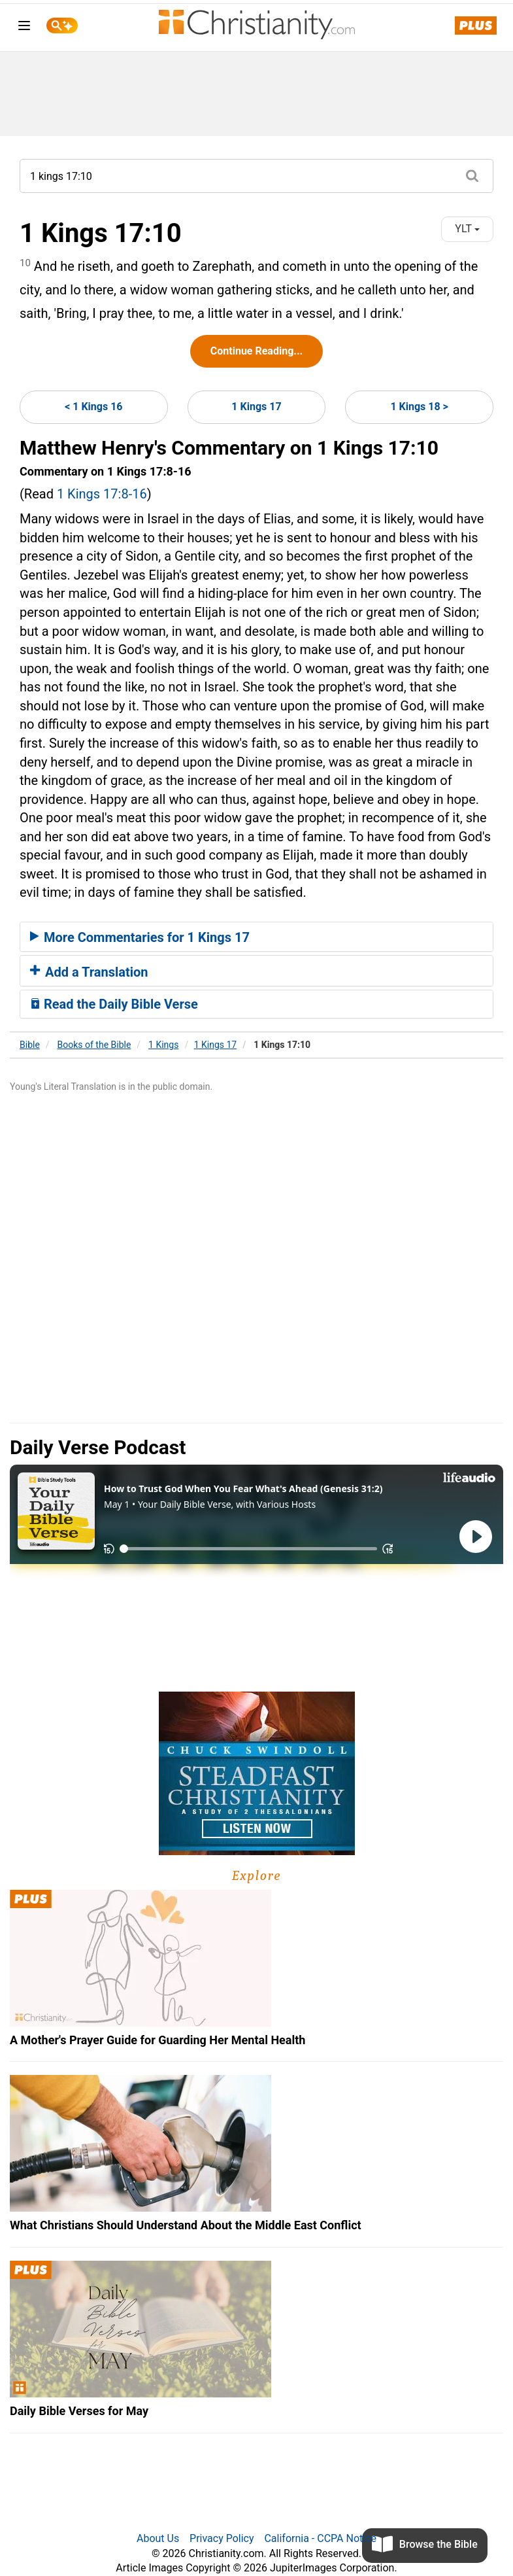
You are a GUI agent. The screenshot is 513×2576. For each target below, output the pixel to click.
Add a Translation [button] (89, 972)
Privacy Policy (222, 2538)
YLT (467, 228)
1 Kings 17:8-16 (102, 494)
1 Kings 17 (256, 406)
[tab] (256, 936)
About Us (158, 2538)
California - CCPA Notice (320, 2538)
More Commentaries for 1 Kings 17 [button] (140, 937)
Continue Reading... (256, 351)
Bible (30, 1044)
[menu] (24, 28)
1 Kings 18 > (419, 406)
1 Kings (163, 1044)
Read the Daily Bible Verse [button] (114, 1004)
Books (94, 1044)
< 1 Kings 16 (93, 406)
